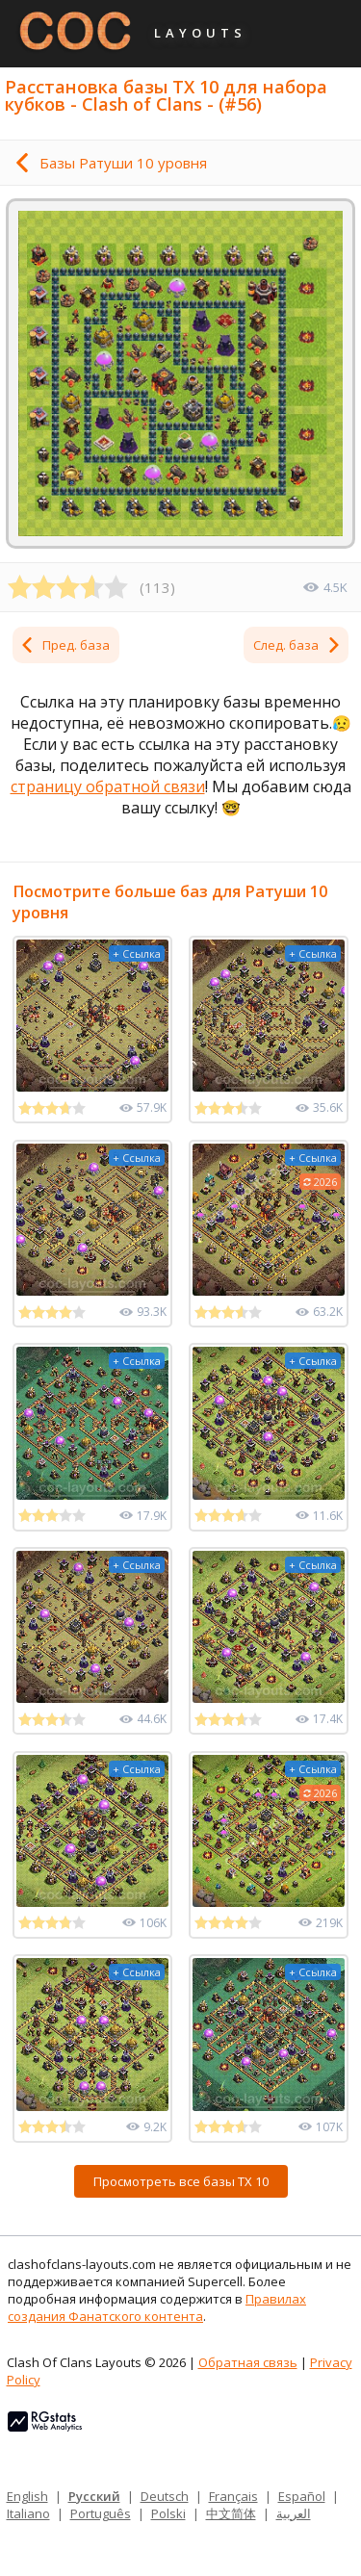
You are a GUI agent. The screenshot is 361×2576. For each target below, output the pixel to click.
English (27, 2496)
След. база (297, 645)
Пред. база (64, 645)
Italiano (28, 2513)
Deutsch (165, 2496)
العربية (293, 2513)
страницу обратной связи (108, 786)
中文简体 (231, 2513)
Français (233, 2496)
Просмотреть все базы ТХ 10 (181, 2181)
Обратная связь (247, 2362)
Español (301, 2496)
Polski (168, 2513)
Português (100, 2513)
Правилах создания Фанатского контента (157, 2307)
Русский (94, 2496)
